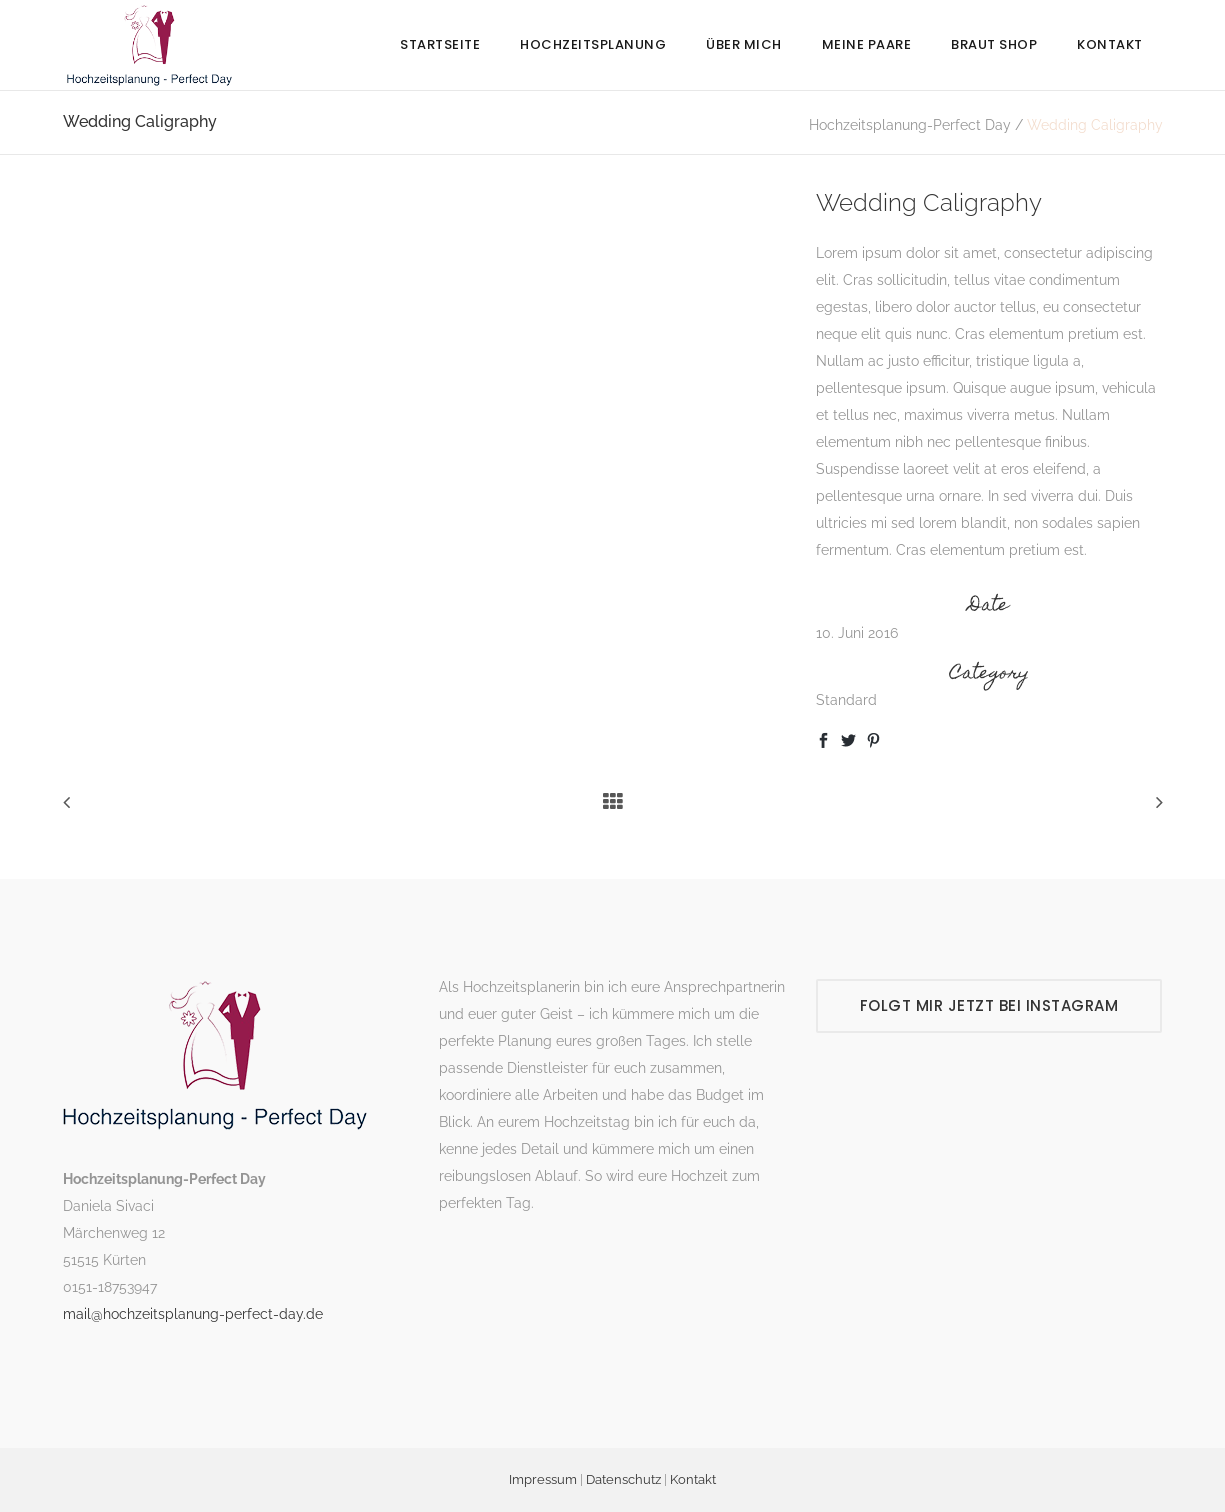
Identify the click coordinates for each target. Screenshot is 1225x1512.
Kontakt (693, 1479)
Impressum (543, 1479)
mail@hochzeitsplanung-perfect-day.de (193, 1314)
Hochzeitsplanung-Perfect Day (910, 125)
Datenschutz (623, 1479)
